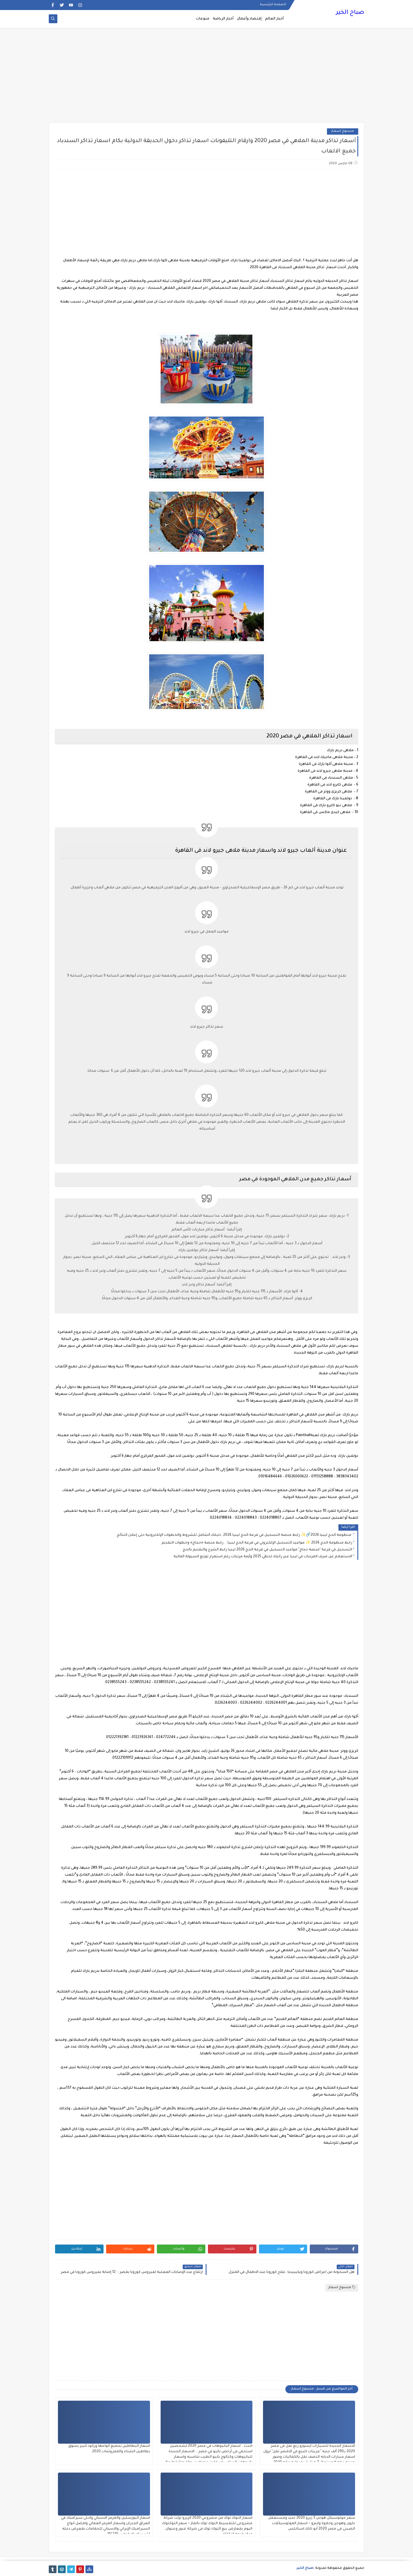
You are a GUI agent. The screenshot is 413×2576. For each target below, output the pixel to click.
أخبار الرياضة (223, 19)
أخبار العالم (274, 19)
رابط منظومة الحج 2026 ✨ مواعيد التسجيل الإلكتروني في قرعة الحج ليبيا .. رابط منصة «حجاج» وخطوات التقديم (256, 1543)
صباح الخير (350, 13)
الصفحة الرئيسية (273, 4)
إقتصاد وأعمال (249, 19)
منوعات (202, 19)
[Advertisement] (206, 78)
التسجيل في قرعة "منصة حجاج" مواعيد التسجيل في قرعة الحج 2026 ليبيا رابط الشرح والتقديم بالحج (267, 1550)
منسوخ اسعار (342, 131)
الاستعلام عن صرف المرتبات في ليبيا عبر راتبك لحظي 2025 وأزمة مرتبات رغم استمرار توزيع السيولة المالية (263, 1557)
